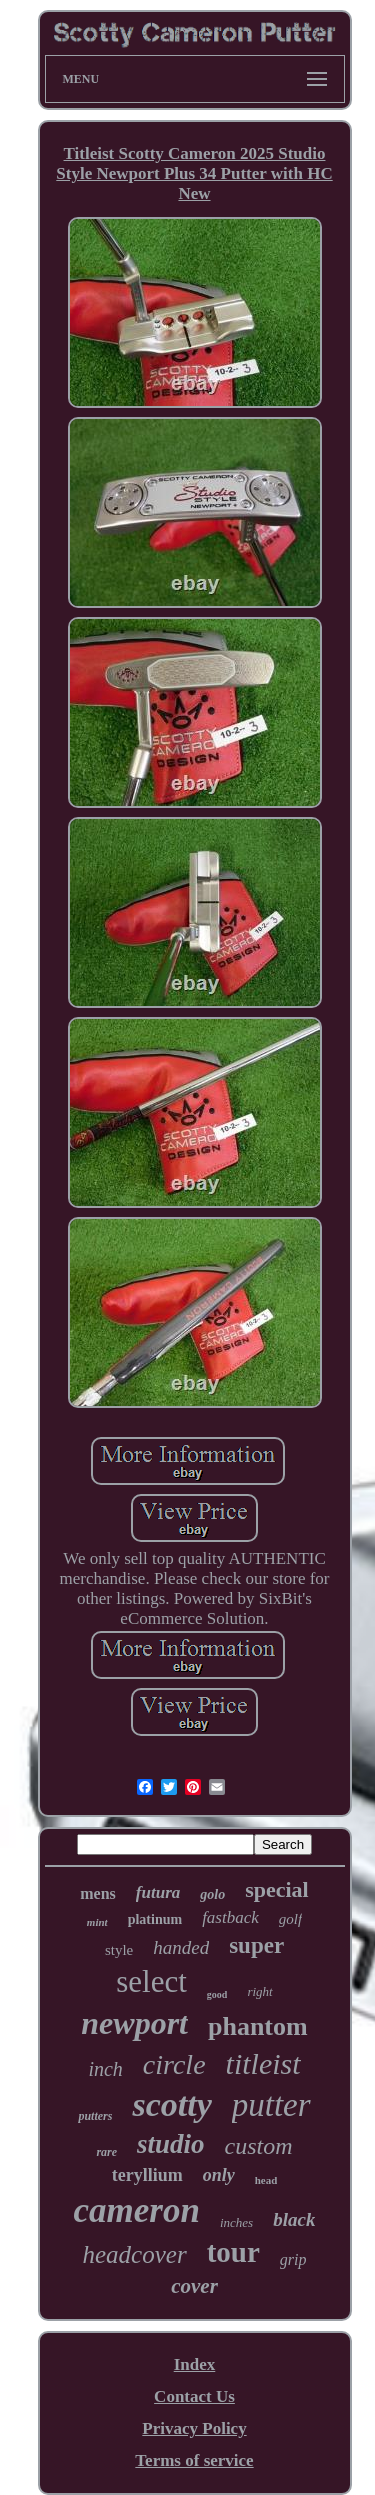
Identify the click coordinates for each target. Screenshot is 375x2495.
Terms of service (194, 2460)
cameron (137, 2210)
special (277, 1889)
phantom (258, 2026)
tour (233, 2252)
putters (95, 2116)
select (151, 1981)
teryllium (147, 2175)
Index (195, 2364)
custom (259, 2146)
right (259, 1991)
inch (105, 2069)
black (294, 2219)
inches (236, 2222)
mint (97, 1922)
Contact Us (194, 2396)
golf (290, 1919)
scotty (171, 2104)
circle (174, 2064)
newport (134, 2023)
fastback (230, 1917)
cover (194, 2286)
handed (181, 1947)
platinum (155, 1919)
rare (106, 2152)
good (217, 1994)
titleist (263, 2063)
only (219, 2175)
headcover (135, 2254)
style (119, 1950)
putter (271, 2105)
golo (212, 1894)
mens (98, 1893)
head (266, 2180)
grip (293, 2259)
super (256, 1945)
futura (158, 1892)
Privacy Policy (194, 2428)
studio (171, 2144)
